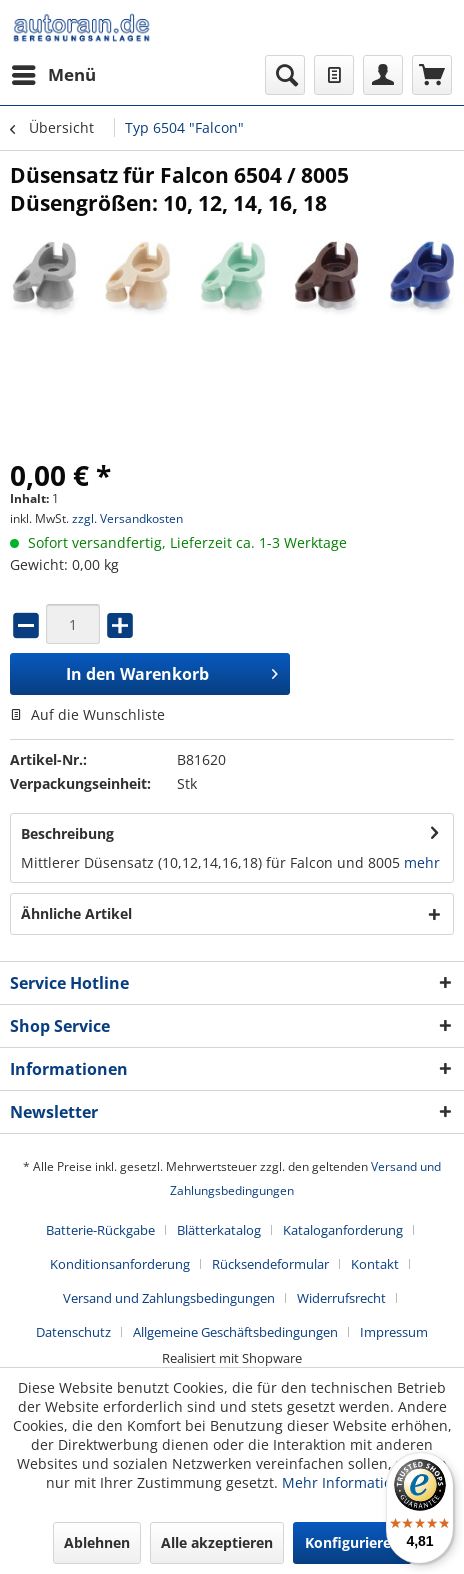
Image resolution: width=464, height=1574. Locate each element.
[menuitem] (53, 75)
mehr (422, 862)
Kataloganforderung (343, 1230)
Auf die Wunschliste (87, 714)
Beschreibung (67, 833)
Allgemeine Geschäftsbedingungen (235, 1332)
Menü (54, 72)
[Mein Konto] (383, 75)
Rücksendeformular (270, 1264)
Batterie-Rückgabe (100, 1230)
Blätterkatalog (219, 1230)
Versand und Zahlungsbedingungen (169, 1298)
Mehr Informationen (350, 1482)
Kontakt (375, 1264)
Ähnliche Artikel (76, 913)
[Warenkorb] (432, 75)
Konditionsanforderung (120, 1264)
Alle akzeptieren (217, 1542)
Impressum (394, 1332)
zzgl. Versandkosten (127, 518)
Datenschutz (73, 1332)
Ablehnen (97, 1542)
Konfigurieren (352, 1542)
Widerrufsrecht (341, 1298)
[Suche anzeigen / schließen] (285, 75)
